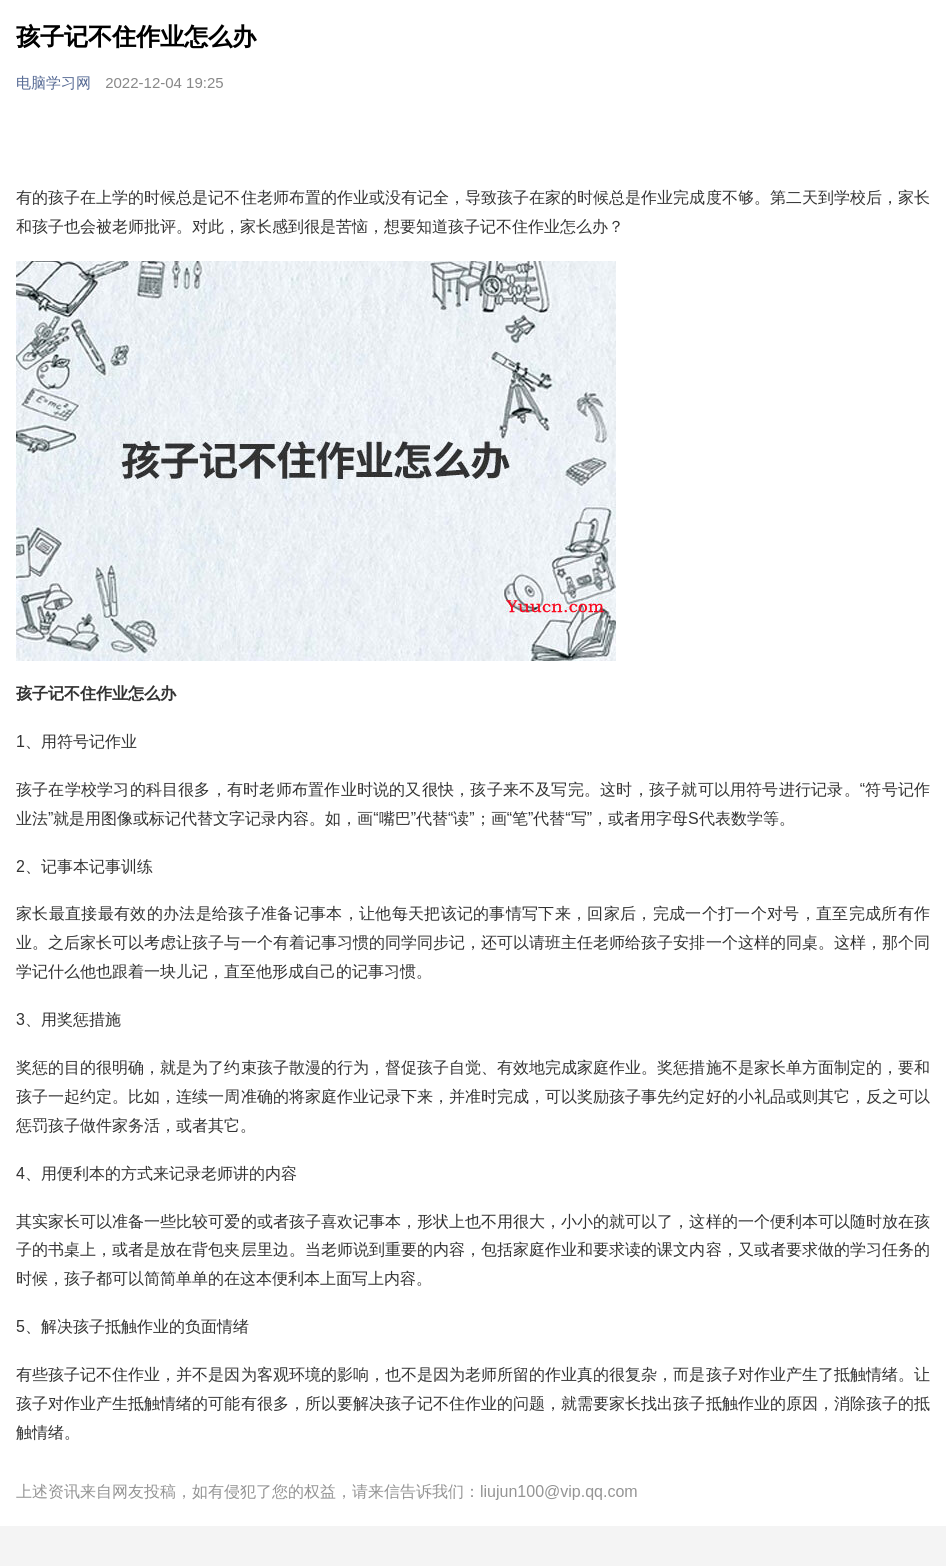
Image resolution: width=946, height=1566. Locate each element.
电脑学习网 (55, 82)
